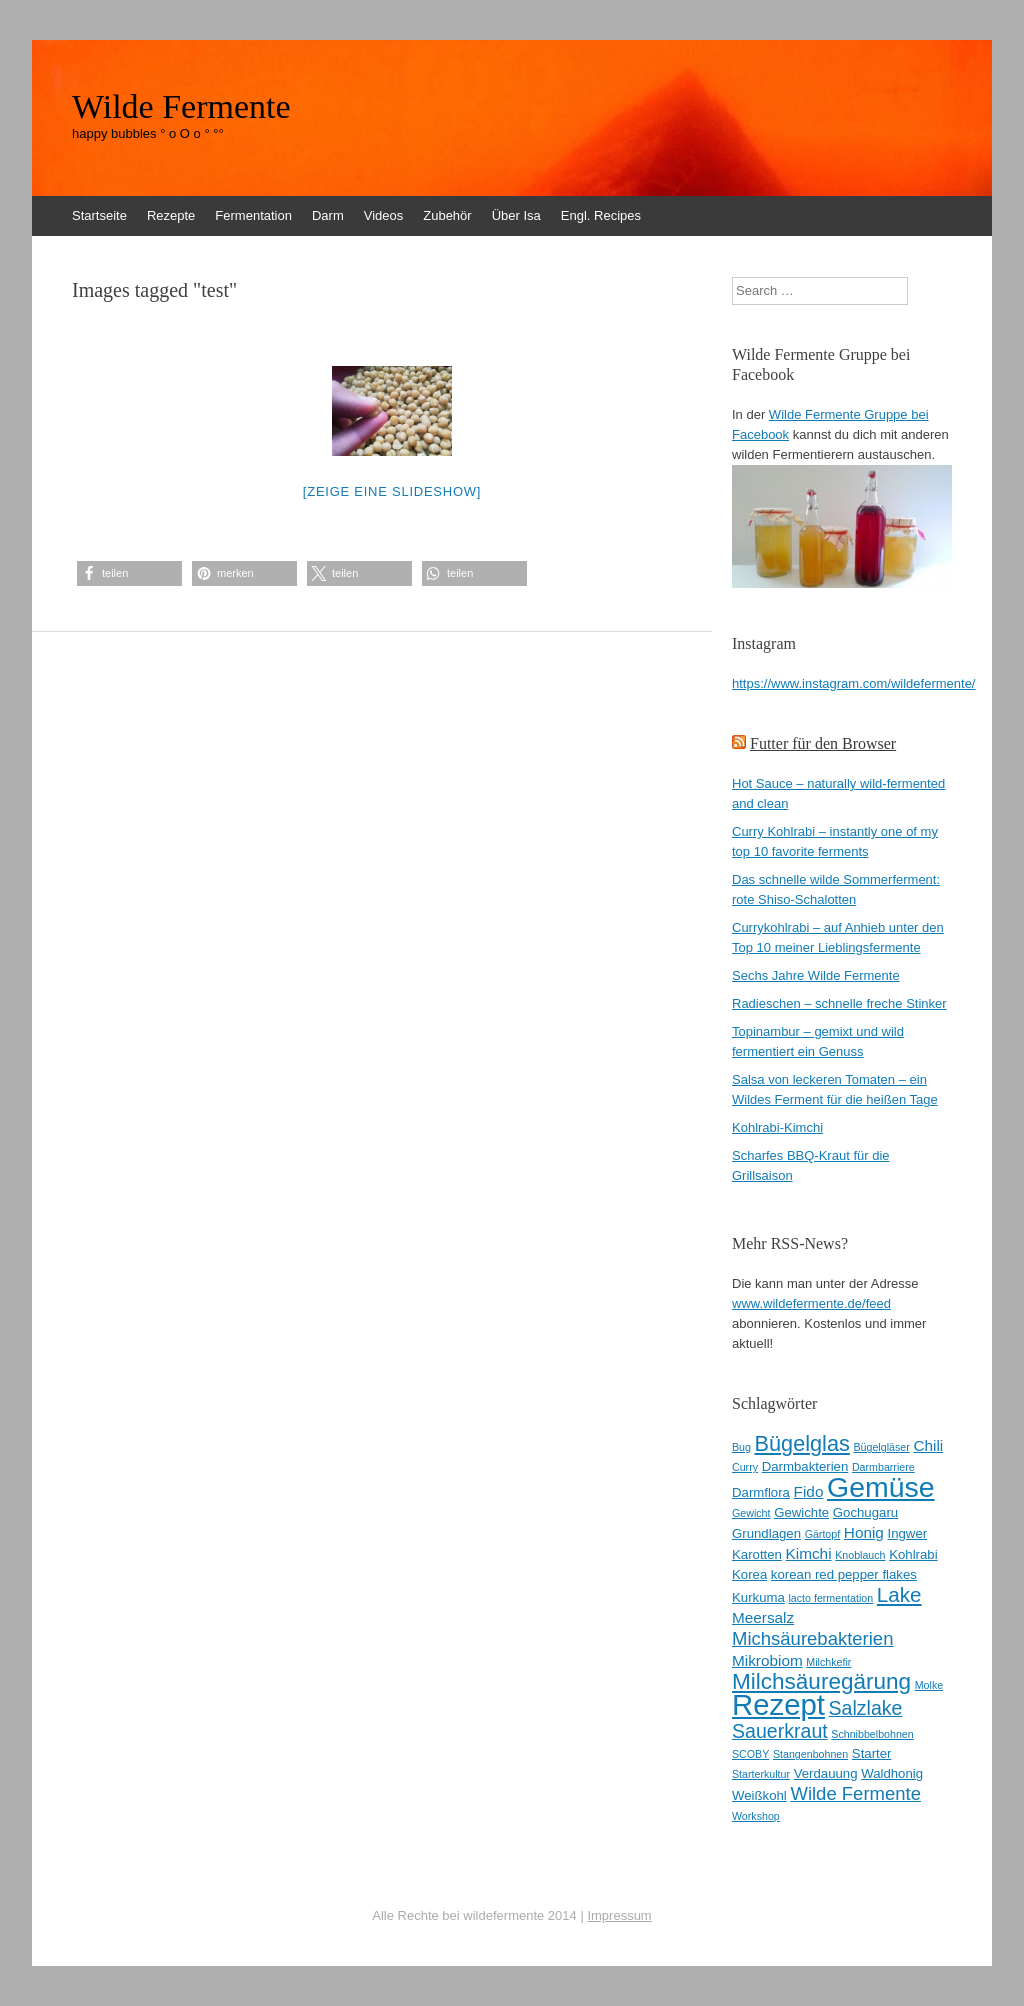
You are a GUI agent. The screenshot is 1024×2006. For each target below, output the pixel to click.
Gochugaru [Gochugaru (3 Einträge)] (865, 1512)
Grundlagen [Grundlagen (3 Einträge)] (766, 1533)
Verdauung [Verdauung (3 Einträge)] (826, 1773)
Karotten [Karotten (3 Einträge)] (757, 1554)
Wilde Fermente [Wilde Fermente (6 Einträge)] (855, 1793)
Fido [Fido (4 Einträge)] (809, 1491)
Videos (384, 215)
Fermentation (253, 215)
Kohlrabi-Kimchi (777, 1127)
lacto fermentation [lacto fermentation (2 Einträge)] (830, 1598)
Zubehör (447, 215)
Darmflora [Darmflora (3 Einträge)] (761, 1492)
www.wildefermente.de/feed (811, 1303)
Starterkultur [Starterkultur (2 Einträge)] (761, 1774)
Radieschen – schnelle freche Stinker (839, 1003)
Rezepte (171, 215)
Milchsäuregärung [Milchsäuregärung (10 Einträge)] (821, 1681)
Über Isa (516, 215)
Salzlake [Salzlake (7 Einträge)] (866, 1708)
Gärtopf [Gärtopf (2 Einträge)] (823, 1534)
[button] (129, 573)
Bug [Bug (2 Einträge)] (741, 1447)
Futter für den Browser (823, 743)
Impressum (619, 1915)
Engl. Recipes (601, 215)
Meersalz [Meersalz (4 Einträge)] (763, 1617)
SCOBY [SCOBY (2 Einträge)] (750, 1754)
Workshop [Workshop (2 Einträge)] (756, 1816)
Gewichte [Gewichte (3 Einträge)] (801, 1512)
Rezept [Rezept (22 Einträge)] (778, 1704)
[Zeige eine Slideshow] (392, 491)
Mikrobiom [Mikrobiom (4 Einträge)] (767, 1660)
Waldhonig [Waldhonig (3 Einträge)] (892, 1773)
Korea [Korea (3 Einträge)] (749, 1574)
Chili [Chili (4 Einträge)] (928, 1445)
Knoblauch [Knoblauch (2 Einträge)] (860, 1555)
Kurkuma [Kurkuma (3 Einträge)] (758, 1597)
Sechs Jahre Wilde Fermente (816, 975)
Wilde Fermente (181, 107)
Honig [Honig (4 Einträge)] (864, 1532)
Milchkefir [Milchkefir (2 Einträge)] (828, 1662)
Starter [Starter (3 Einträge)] (872, 1753)
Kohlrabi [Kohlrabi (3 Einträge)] (913, 1554)
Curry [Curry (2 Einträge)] (745, 1467)
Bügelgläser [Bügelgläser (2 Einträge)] (881, 1447)
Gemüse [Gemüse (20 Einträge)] (881, 1487)
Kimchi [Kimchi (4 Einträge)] (809, 1553)
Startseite (99, 215)
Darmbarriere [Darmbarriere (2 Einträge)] (883, 1467)
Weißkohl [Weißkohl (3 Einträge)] (759, 1795)
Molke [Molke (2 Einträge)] (929, 1685)
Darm (328, 215)
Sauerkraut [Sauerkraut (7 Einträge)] (780, 1731)
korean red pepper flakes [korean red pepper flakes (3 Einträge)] (844, 1574)
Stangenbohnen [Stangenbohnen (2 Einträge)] (810, 1754)
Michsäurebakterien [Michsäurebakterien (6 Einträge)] (812, 1638)
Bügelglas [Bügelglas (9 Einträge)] (802, 1443)
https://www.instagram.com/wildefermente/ (853, 683)
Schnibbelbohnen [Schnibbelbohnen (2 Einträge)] (872, 1734)
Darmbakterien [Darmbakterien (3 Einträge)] (805, 1466)
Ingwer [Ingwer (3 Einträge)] (908, 1533)
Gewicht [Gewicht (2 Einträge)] (751, 1513)
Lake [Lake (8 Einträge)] (899, 1594)
